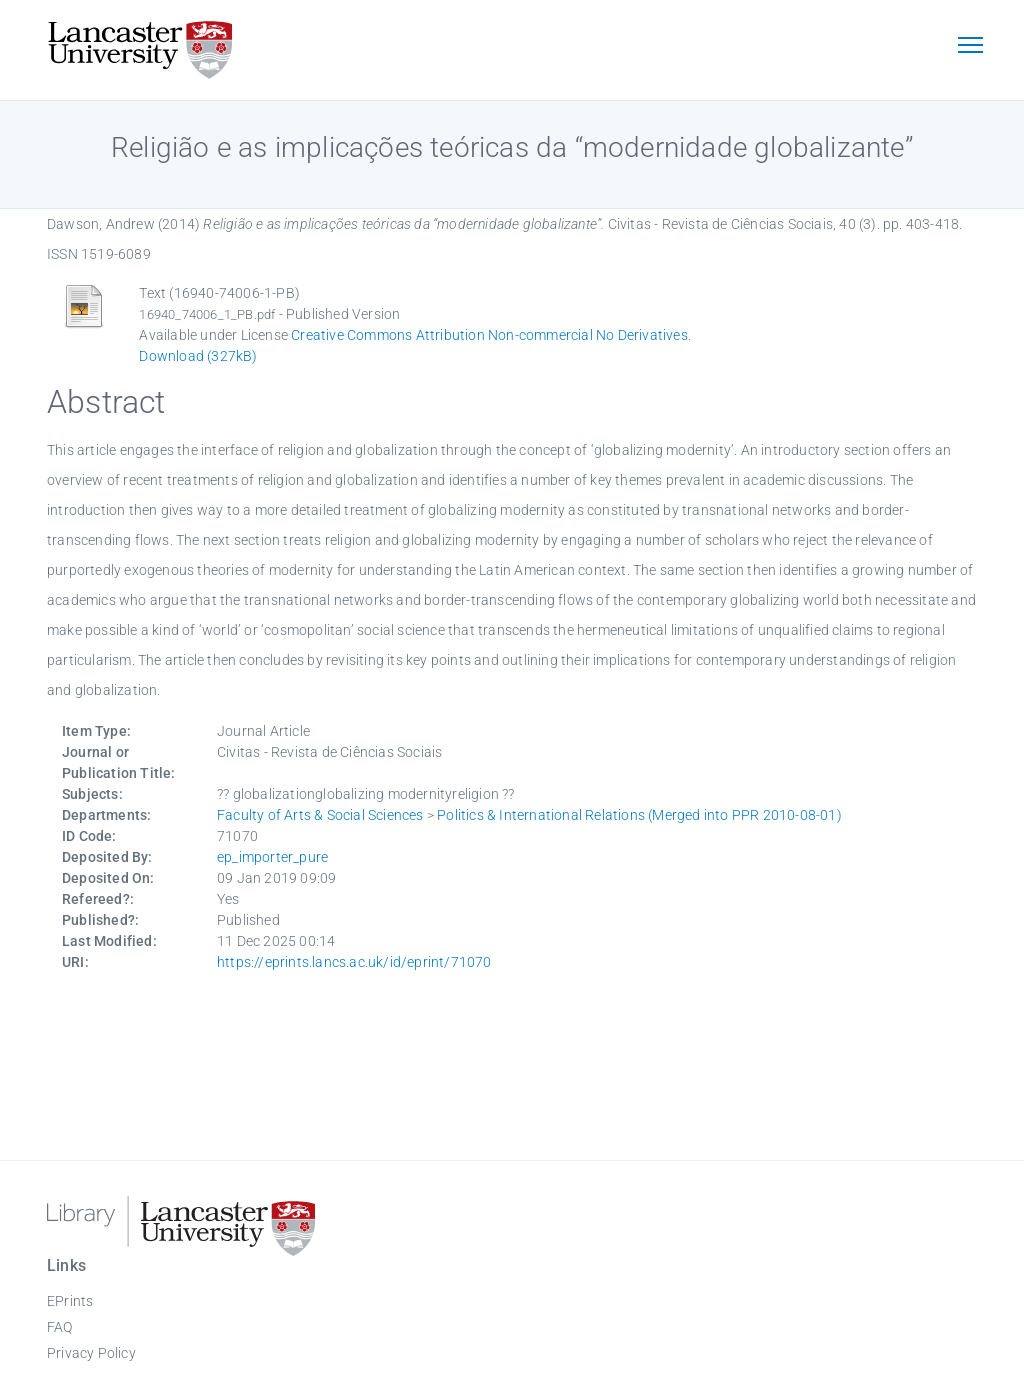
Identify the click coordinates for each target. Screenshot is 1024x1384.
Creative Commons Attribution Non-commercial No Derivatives (489, 335)
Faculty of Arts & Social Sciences (320, 815)
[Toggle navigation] (970, 47)
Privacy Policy (91, 1353)
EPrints (70, 1301)
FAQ (60, 1327)
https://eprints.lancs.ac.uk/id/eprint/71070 (354, 962)
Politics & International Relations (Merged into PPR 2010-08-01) (639, 815)
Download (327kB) (198, 356)
